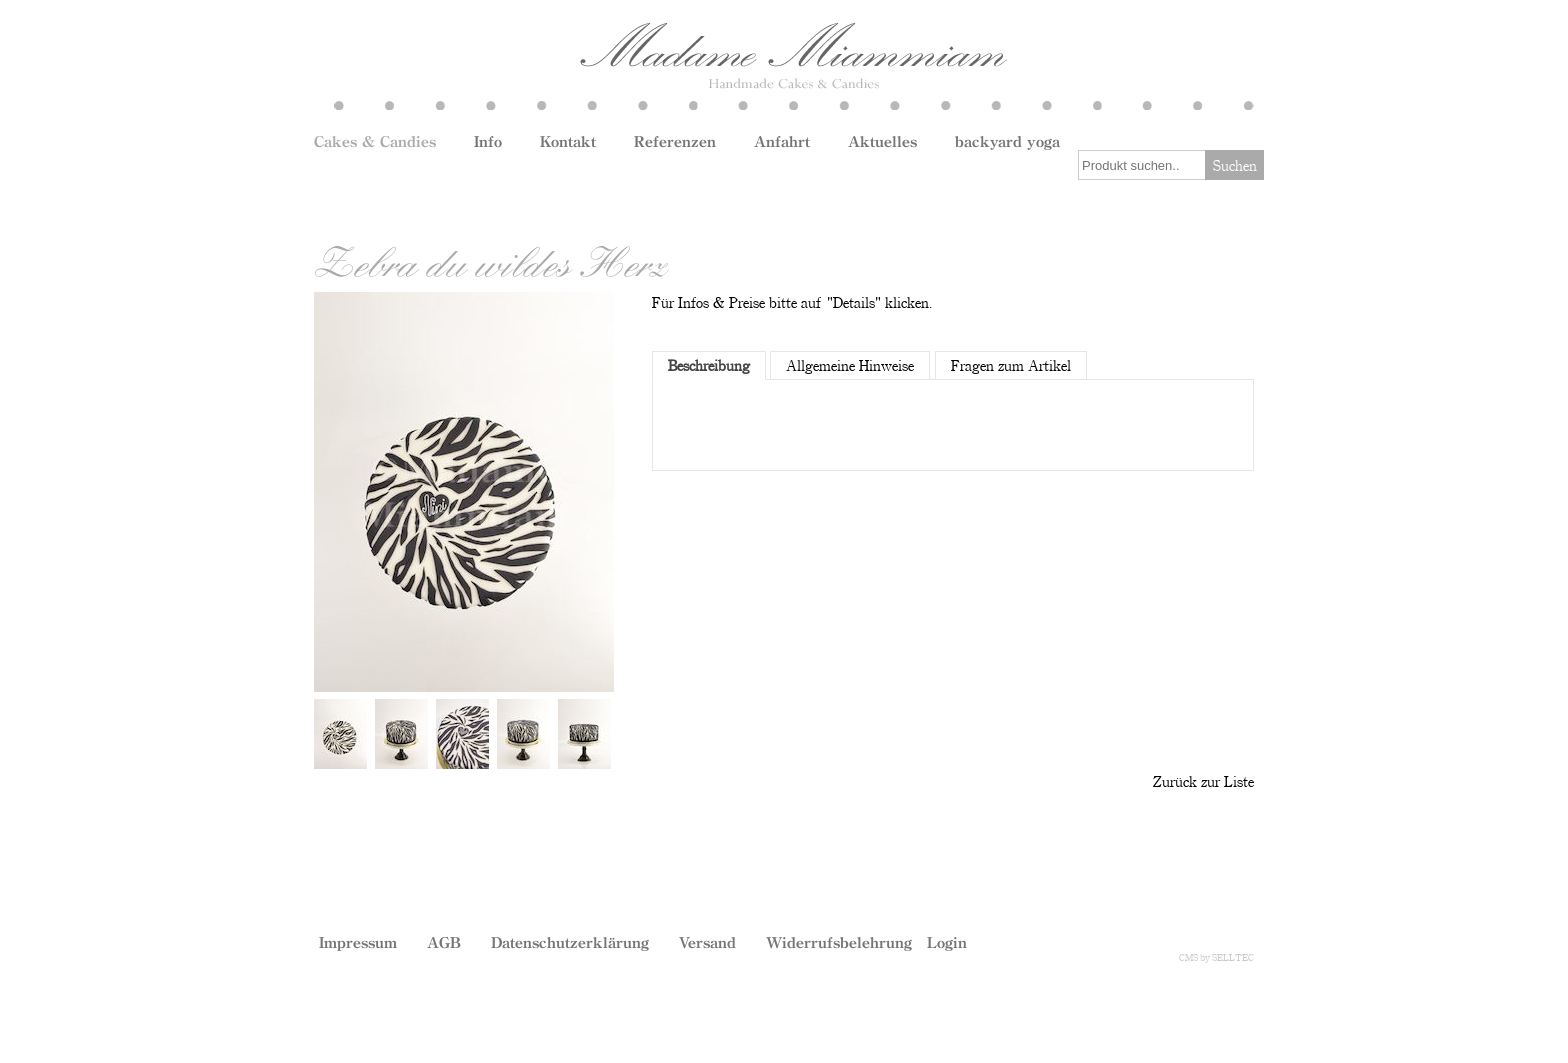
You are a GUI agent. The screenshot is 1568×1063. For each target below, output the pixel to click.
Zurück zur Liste (1203, 781)
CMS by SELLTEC (1216, 957)
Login (947, 942)
